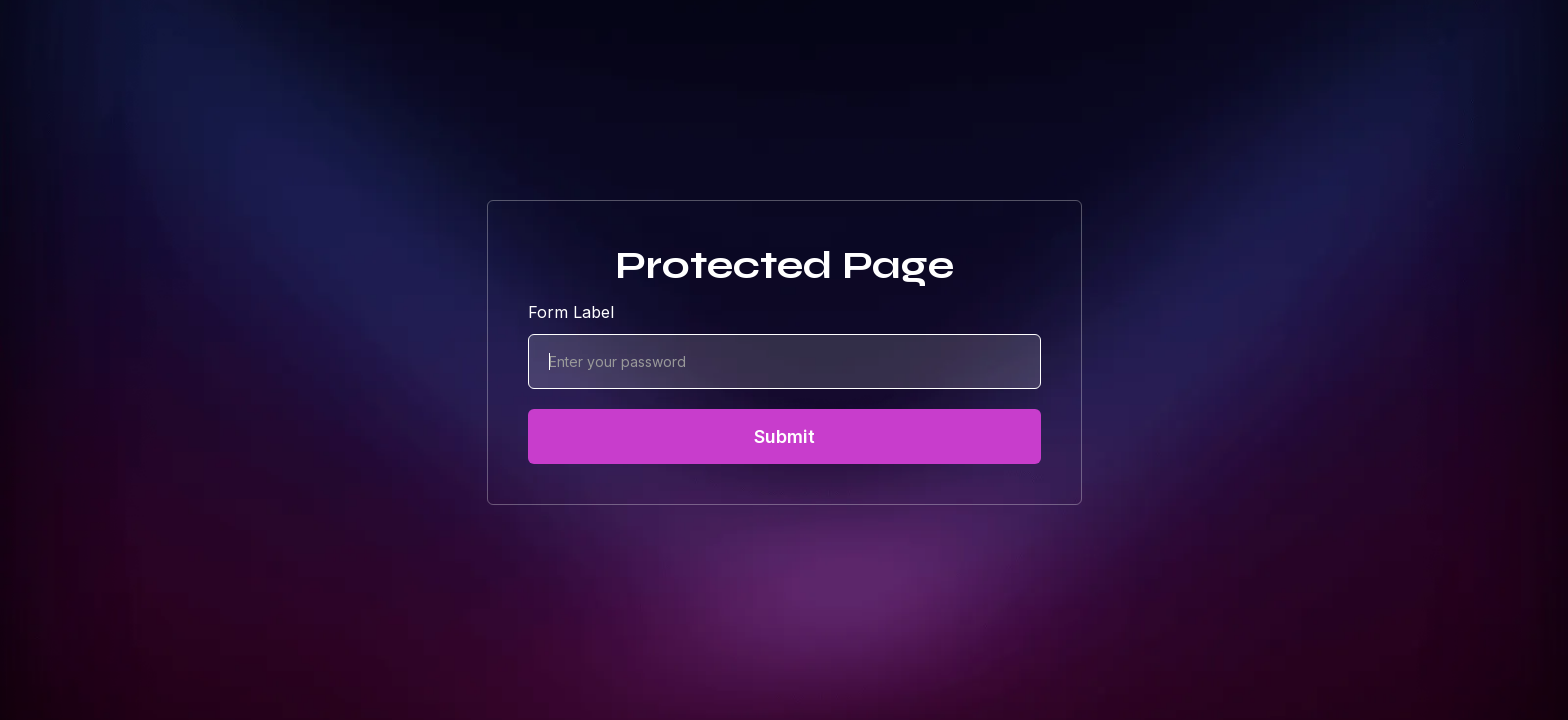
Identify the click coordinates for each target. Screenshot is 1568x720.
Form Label (571, 312)
